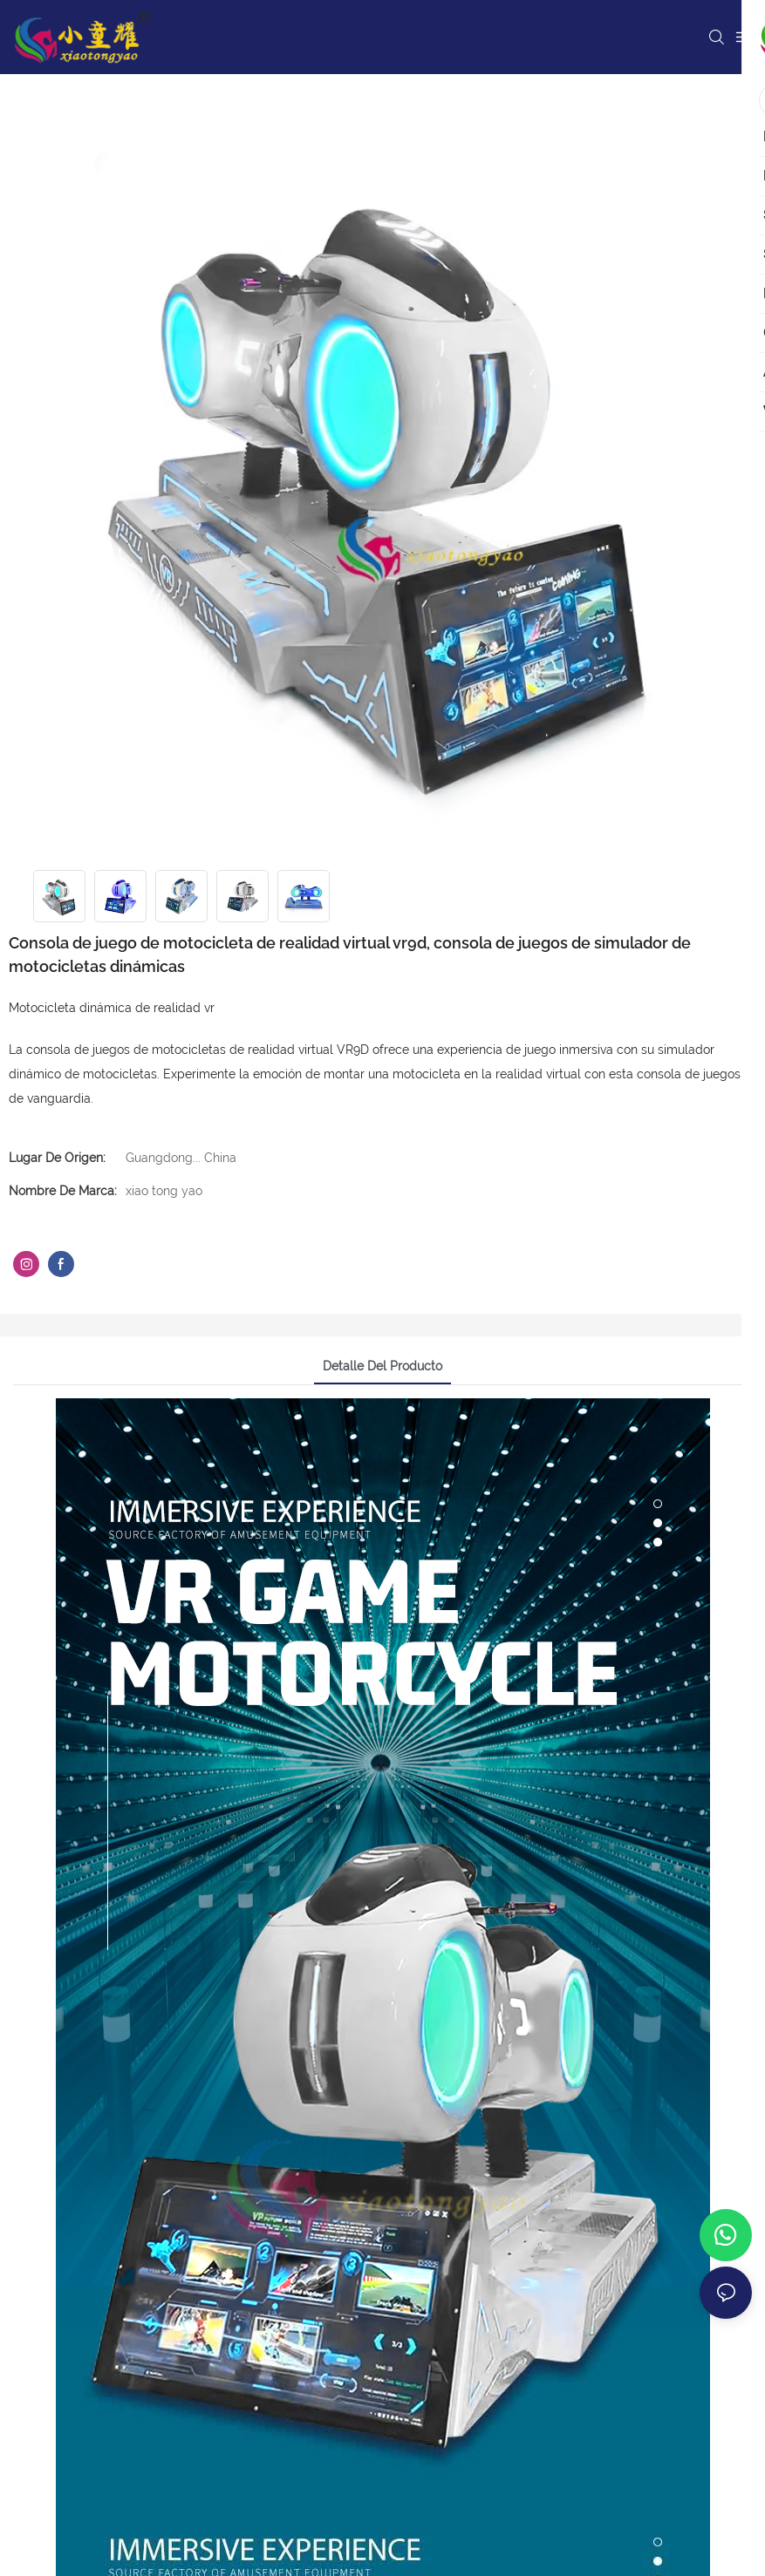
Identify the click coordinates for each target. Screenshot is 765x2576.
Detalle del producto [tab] (382, 1366)
